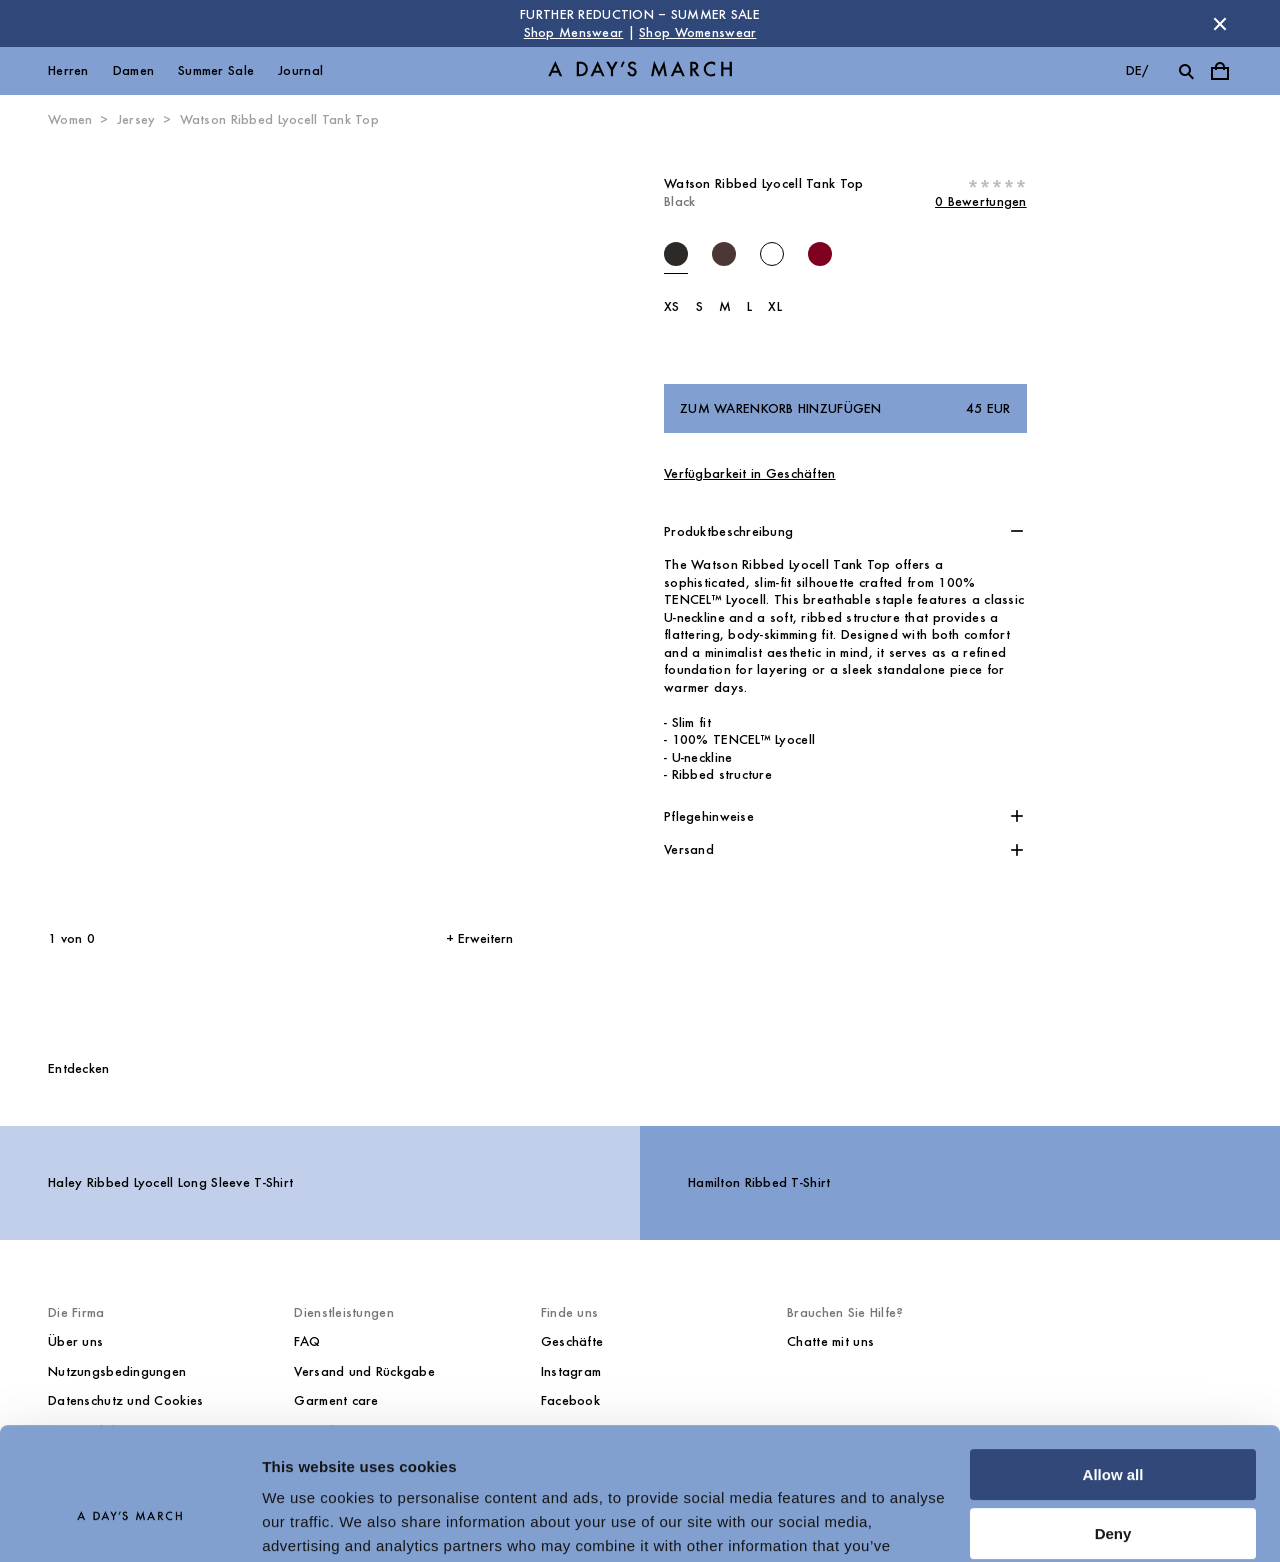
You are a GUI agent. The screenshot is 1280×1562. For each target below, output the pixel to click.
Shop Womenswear (697, 32)
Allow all (1113, 1372)
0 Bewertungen (981, 201)
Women (70, 119)
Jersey (136, 119)
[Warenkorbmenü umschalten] (1220, 71)
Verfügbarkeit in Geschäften (750, 473)
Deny (1113, 1430)
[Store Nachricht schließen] (1220, 24)
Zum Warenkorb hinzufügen (845, 409)
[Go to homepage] (640, 71)
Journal (300, 70)
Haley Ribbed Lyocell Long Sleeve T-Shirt (170, 1182)
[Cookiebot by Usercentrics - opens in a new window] (129, 1523)
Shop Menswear (574, 32)
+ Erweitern (479, 938)
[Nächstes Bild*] (385, 530)
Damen (133, 70)
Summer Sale (216, 70)
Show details (308, 1522)
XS (672, 306)
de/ (1137, 70)
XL (775, 306)
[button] (845, 532)
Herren (68, 70)
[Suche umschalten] (1186, 71)
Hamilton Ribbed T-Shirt (759, 1182)
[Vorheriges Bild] (128, 530)
